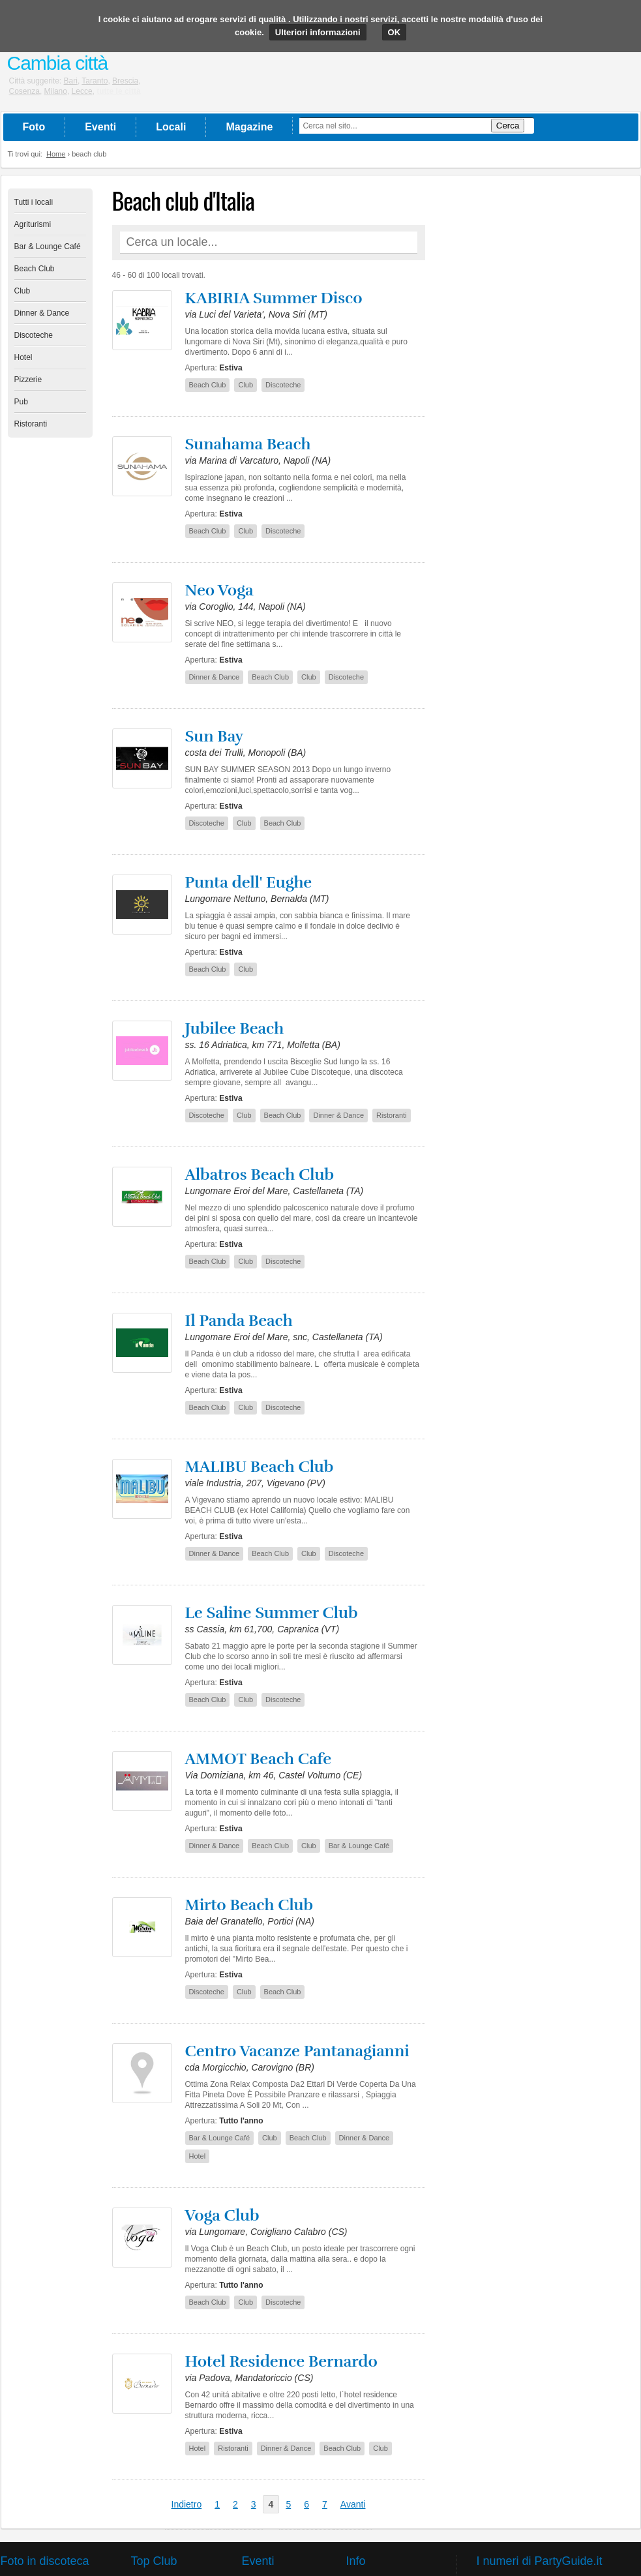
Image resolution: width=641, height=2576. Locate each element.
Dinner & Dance (42, 313)
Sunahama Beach (248, 444)
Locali (171, 126)
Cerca (508, 125)
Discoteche (33, 335)
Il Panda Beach (239, 1320)
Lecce (82, 91)
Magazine (249, 126)
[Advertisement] (536, 384)
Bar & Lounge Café (47, 246)
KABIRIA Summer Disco (274, 298)
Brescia (125, 80)
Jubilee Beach (234, 1028)
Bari (71, 80)
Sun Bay (214, 736)
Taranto (95, 80)
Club (22, 290)
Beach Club (34, 268)
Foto (34, 126)
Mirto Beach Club (249, 1905)
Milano (55, 91)
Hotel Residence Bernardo (281, 2361)
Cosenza (24, 91)
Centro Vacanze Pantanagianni (297, 2051)
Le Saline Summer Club (271, 1613)
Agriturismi (33, 224)
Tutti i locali (33, 202)
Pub (21, 401)
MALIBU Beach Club (259, 1466)
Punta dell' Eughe (248, 882)
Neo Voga (219, 590)
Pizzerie (28, 379)
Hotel (23, 357)
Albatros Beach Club (260, 1174)
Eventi (100, 126)
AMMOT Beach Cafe (258, 1759)
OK (394, 32)
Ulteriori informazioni (318, 32)
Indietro (186, 2504)
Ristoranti (31, 423)
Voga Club (222, 2215)
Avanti (353, 2504)
